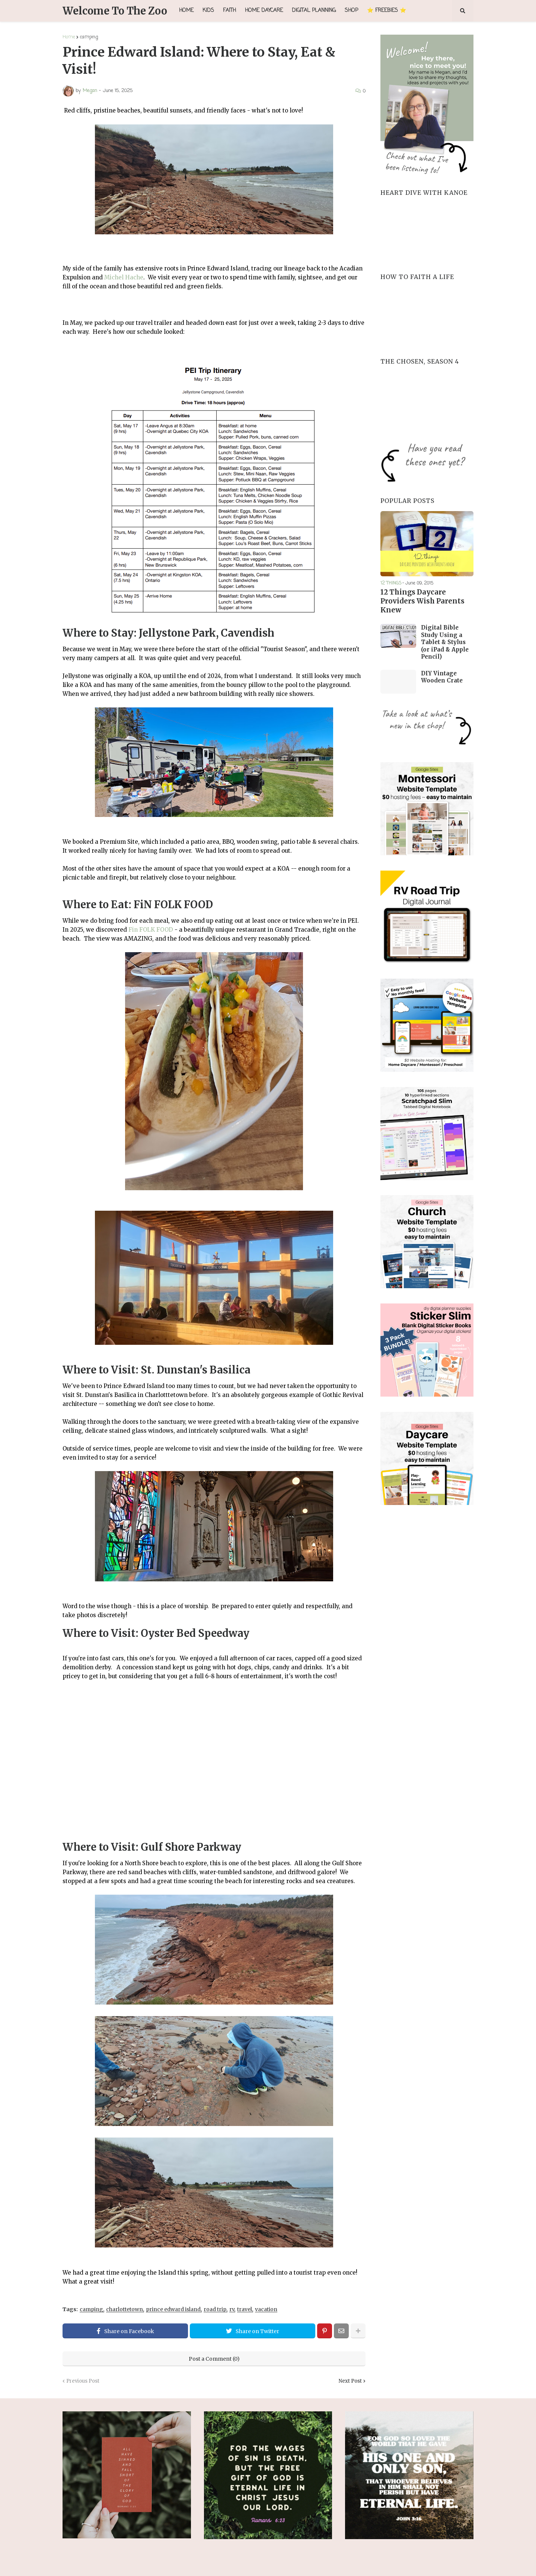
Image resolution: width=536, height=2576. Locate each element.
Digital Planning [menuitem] (314, 11)
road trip (215, 2309)
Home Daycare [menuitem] (264, 11)
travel (244, 2309)
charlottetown (124, 2309)
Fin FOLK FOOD (150, 929)
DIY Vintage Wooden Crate (442, 676)
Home (69, 37)
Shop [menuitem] (351, 11)
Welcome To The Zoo (115, 10)
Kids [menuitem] (208, 11)
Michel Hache (123, 277)
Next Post (350, 2381)
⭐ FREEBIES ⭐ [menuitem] (386, 11)
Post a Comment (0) (214, 2358)
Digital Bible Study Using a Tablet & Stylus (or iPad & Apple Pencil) (445, 641)
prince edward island (173, 2309)
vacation (266, 2309)
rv (231, 2309)
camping (89, 37)
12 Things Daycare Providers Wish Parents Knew (421, 601)
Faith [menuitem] (229, 11)
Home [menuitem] (186, 11)
